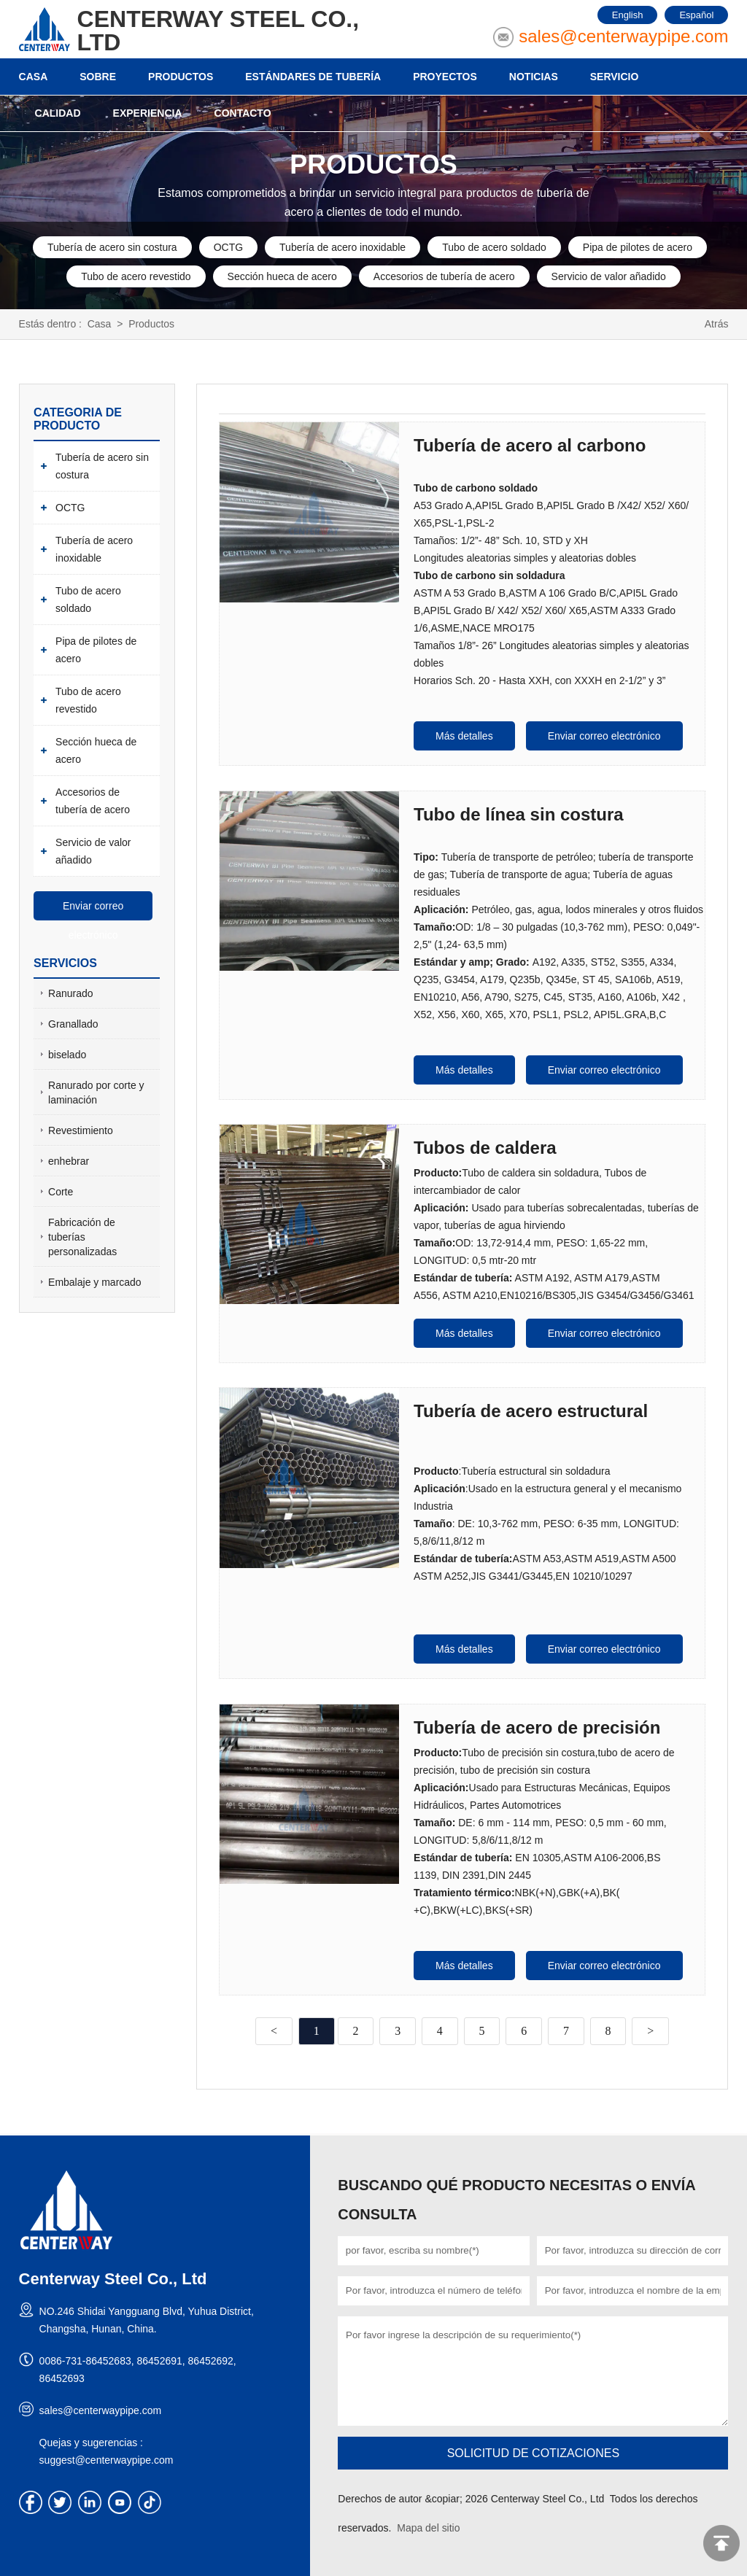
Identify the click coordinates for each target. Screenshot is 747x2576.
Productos (151, 324)
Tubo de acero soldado (494, 247)
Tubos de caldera (485, 1147)
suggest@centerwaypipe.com (106, 2459)
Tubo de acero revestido (135, 276)
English (627, 14)
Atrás (717, 324)
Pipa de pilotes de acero (637, 247)
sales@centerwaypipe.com (623, 36)
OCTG (228, 247)
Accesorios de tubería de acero (444, 276)
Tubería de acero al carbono (530, 444)
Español (696, 14)
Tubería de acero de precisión (537, 1727)
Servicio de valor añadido (608, 276)
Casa (100, 324)
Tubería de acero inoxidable (342, 247)
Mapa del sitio (428, 2527)
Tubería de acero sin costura (112, 247)
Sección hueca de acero (282, 276)
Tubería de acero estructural (531, 1410)
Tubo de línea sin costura (519, 813)
